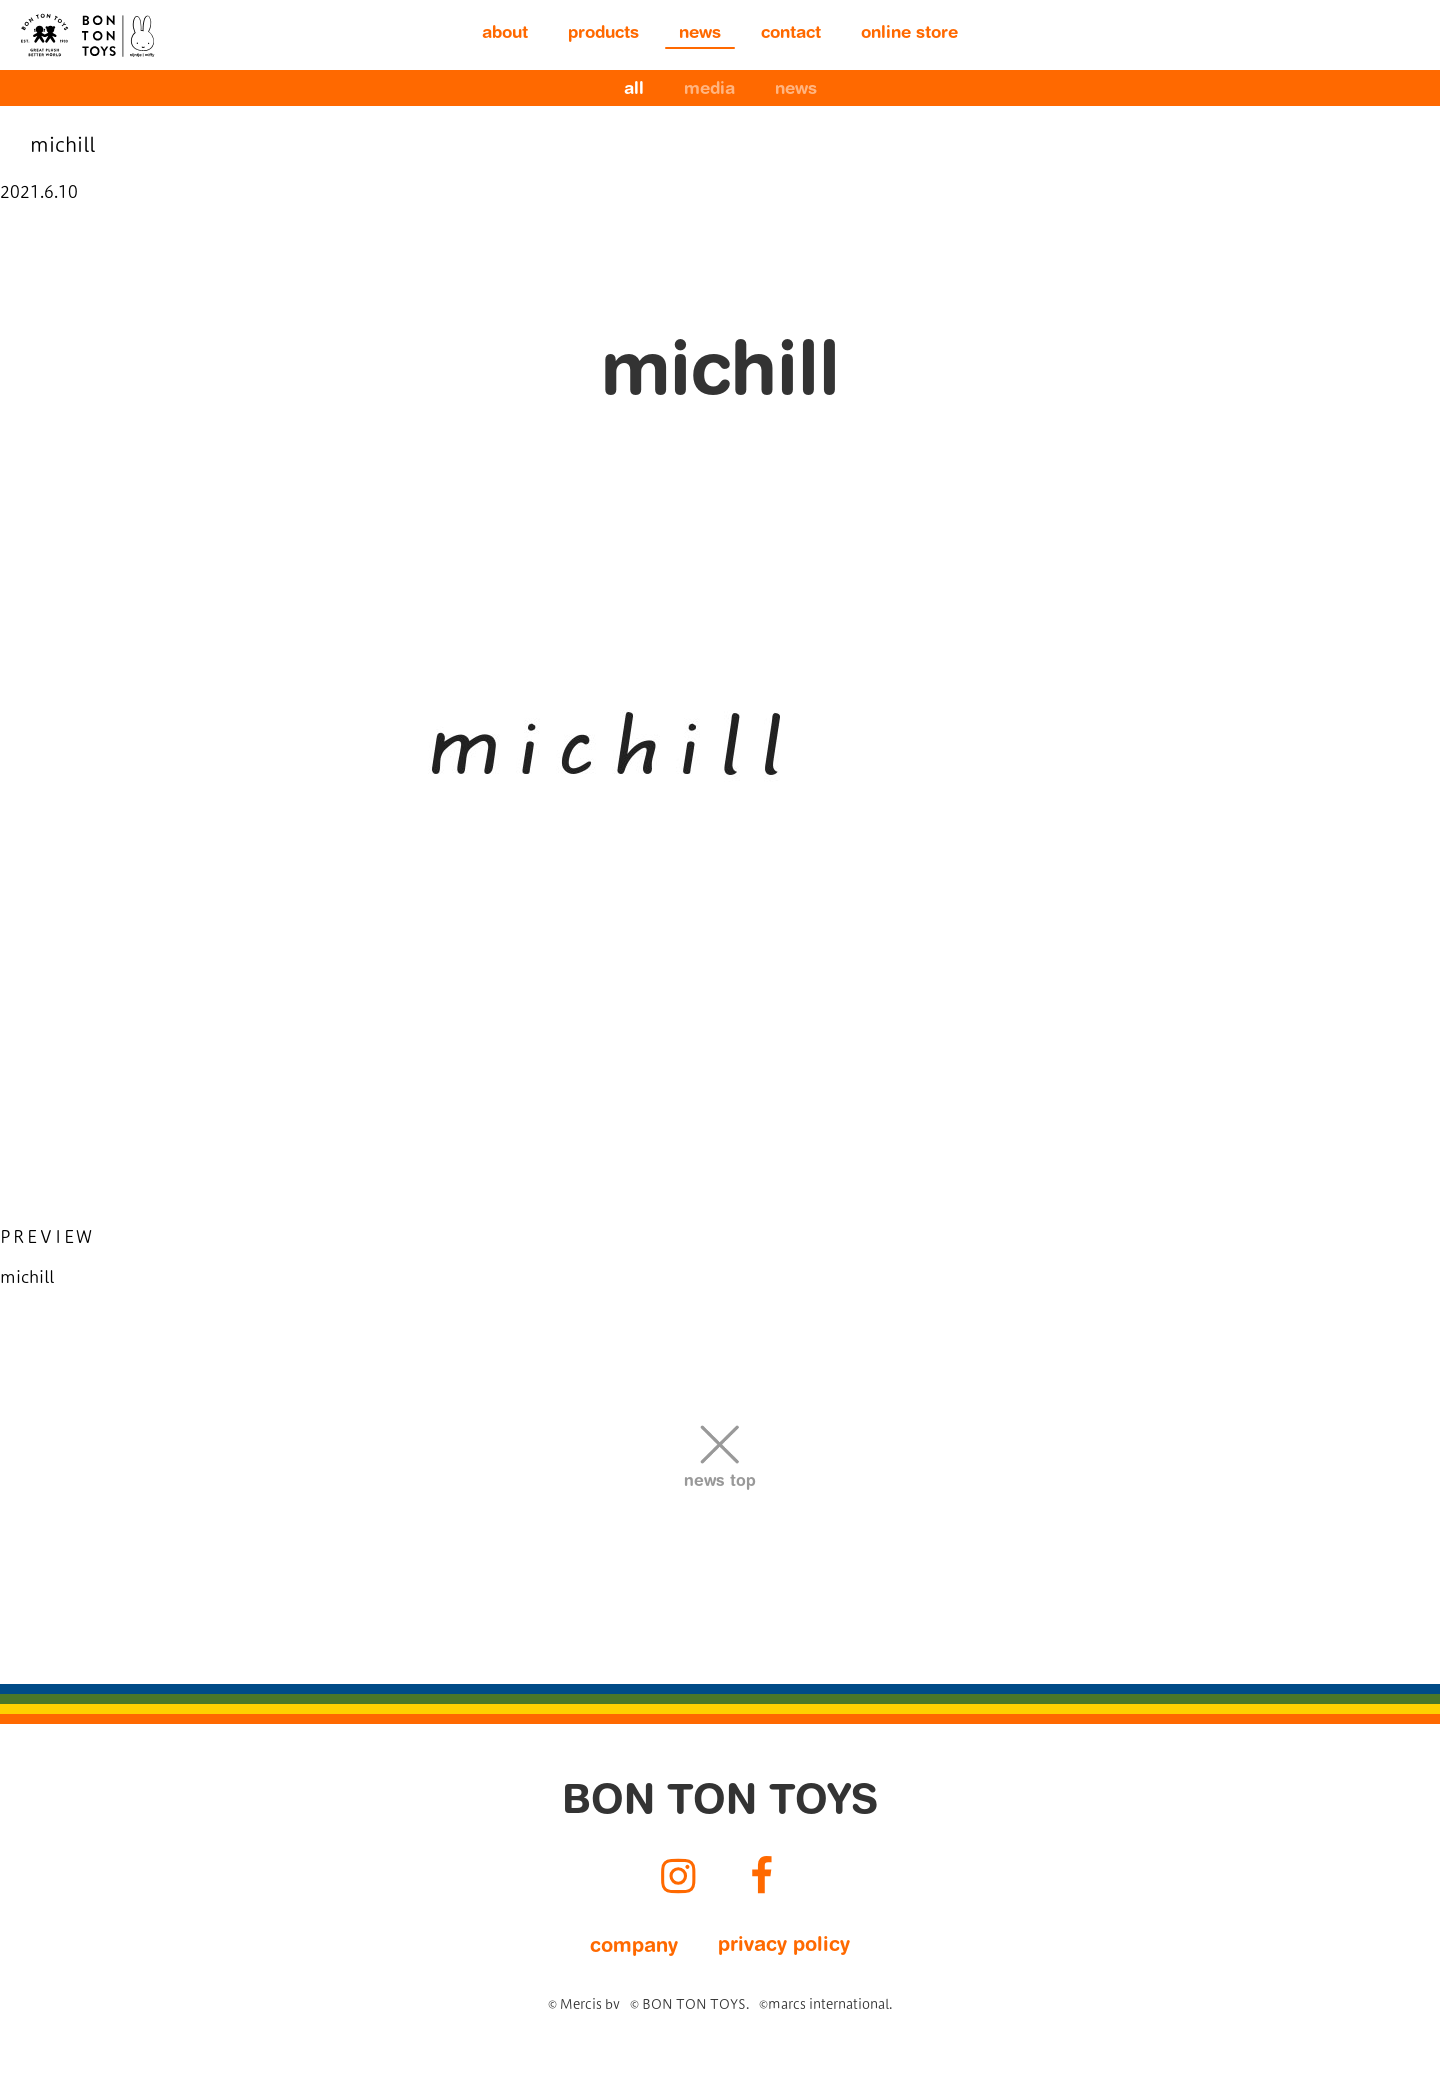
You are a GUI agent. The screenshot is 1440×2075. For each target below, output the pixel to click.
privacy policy (784, 1946)
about (505, 34)
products (603, 34)
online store (909, 34)
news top (720, 1482)
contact (791, 34)
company (634, 1947)
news (700, 34)
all (634, 90)
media (709, 90)
